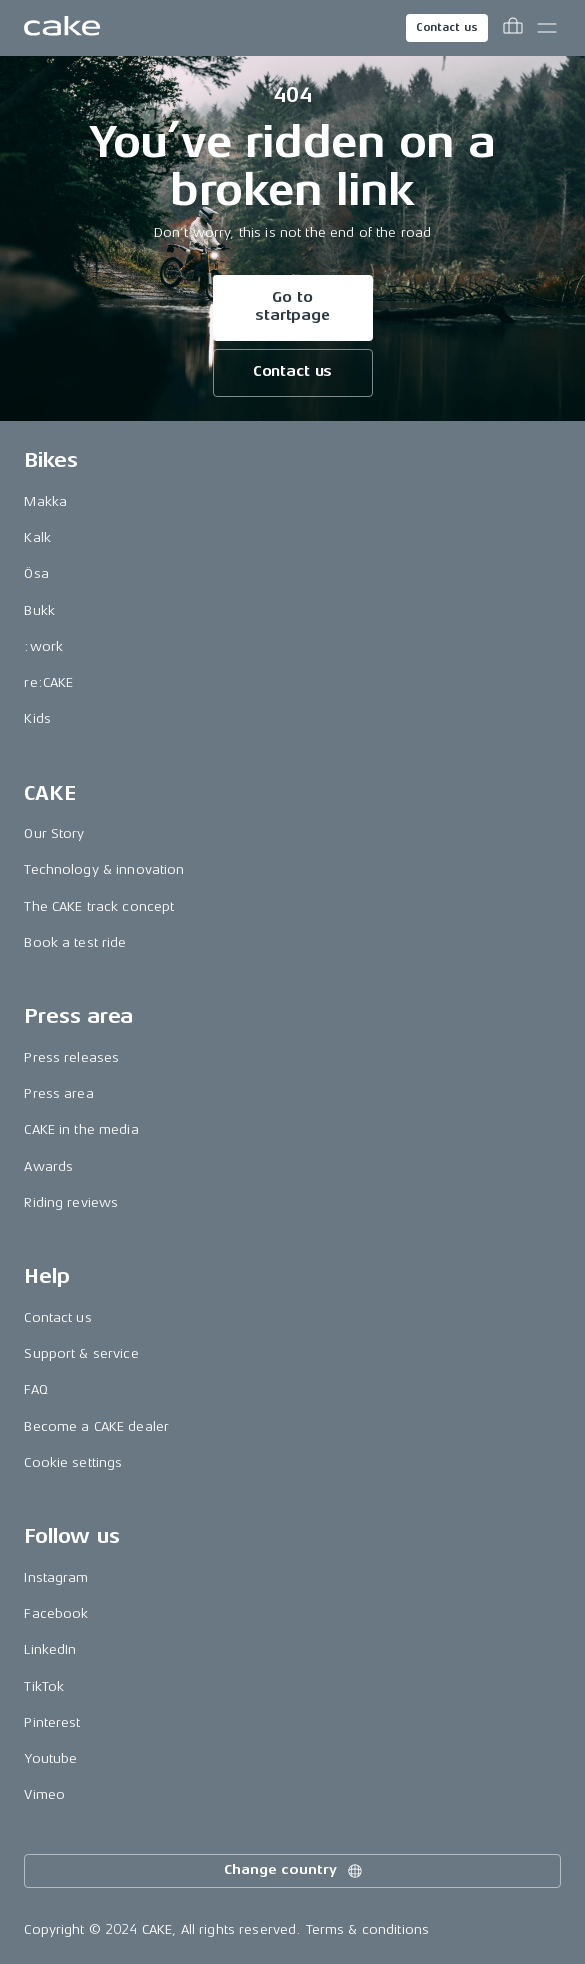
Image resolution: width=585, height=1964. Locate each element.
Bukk (39, 610)
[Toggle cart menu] (513, 28)
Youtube (50, 1758)
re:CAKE (48, 682)
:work (43, 646)
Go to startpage (292, 306)
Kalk (37, 537)
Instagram (56, 1577)
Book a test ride (75, 942)
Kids (37, 718)
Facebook (56, 1613)
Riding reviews (71, 1202)
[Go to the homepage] (62, 28)
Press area (58, 1093)
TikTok (44, 1686)
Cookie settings (73, 1462)
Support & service (81, 1353)
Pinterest (52, 1722)
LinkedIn (50, 1649)
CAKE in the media (81, 1129)
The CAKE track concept (99, 906)
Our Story (54, 833)
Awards (48, 1166)
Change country (294, 1871)
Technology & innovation (104, 869)
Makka (45, 501)
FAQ (35, 1389)
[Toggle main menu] (547, 28)
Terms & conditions (368, 1929)
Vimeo (44, 1794)
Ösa (36, 573)
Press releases (71, 1057)
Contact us (447, 27)
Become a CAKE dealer (96, 1426)
